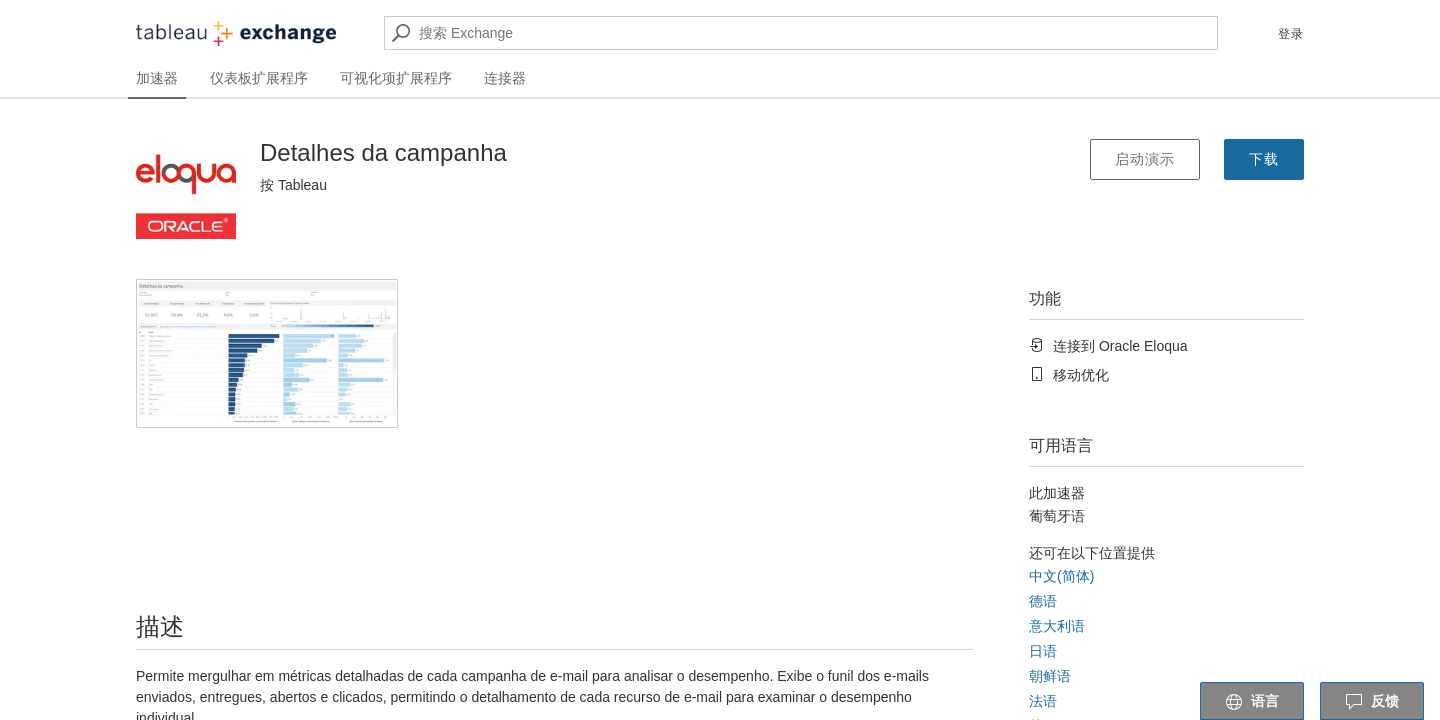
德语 (1043, 601)
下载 (1264, 159)
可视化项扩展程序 (396, 78)
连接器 (505, 78)
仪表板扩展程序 (259, 78)
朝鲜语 (1050, 676)
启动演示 (1145, 159)
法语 (1043, 701)
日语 (1043, 651)
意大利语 (1057, 626)
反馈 (1372, 702)
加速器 (157, 78)
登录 (1291, 34)
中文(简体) (1061, 576)
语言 (1252, 702)
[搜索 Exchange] (801, 33)
